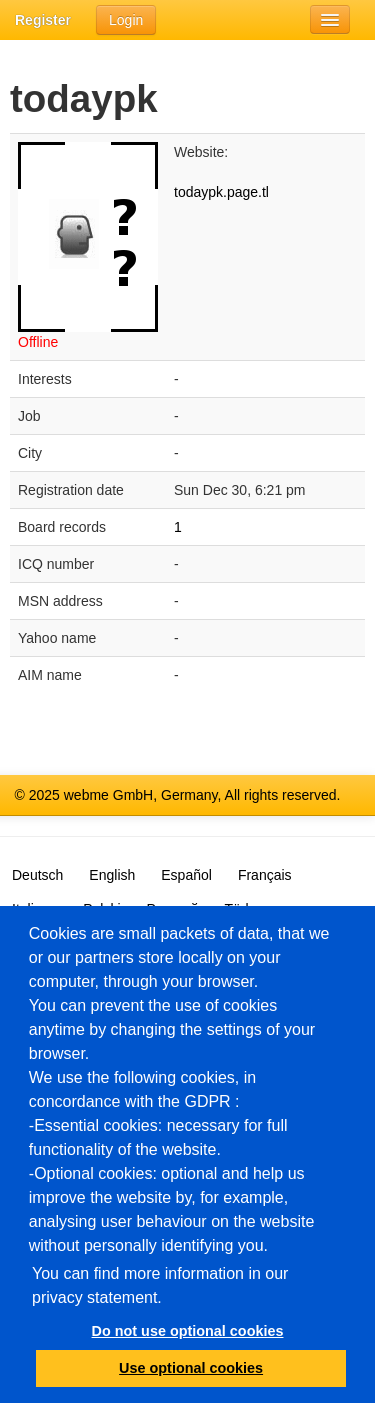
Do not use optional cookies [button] (188, 1331)
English (112, 875)
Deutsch (37, 875)
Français (265, 875)
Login (126, 20)
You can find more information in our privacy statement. (160, 1285)
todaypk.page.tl (221, 192)
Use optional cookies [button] (191, 1368)
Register (43, 20)
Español (186, 875)
